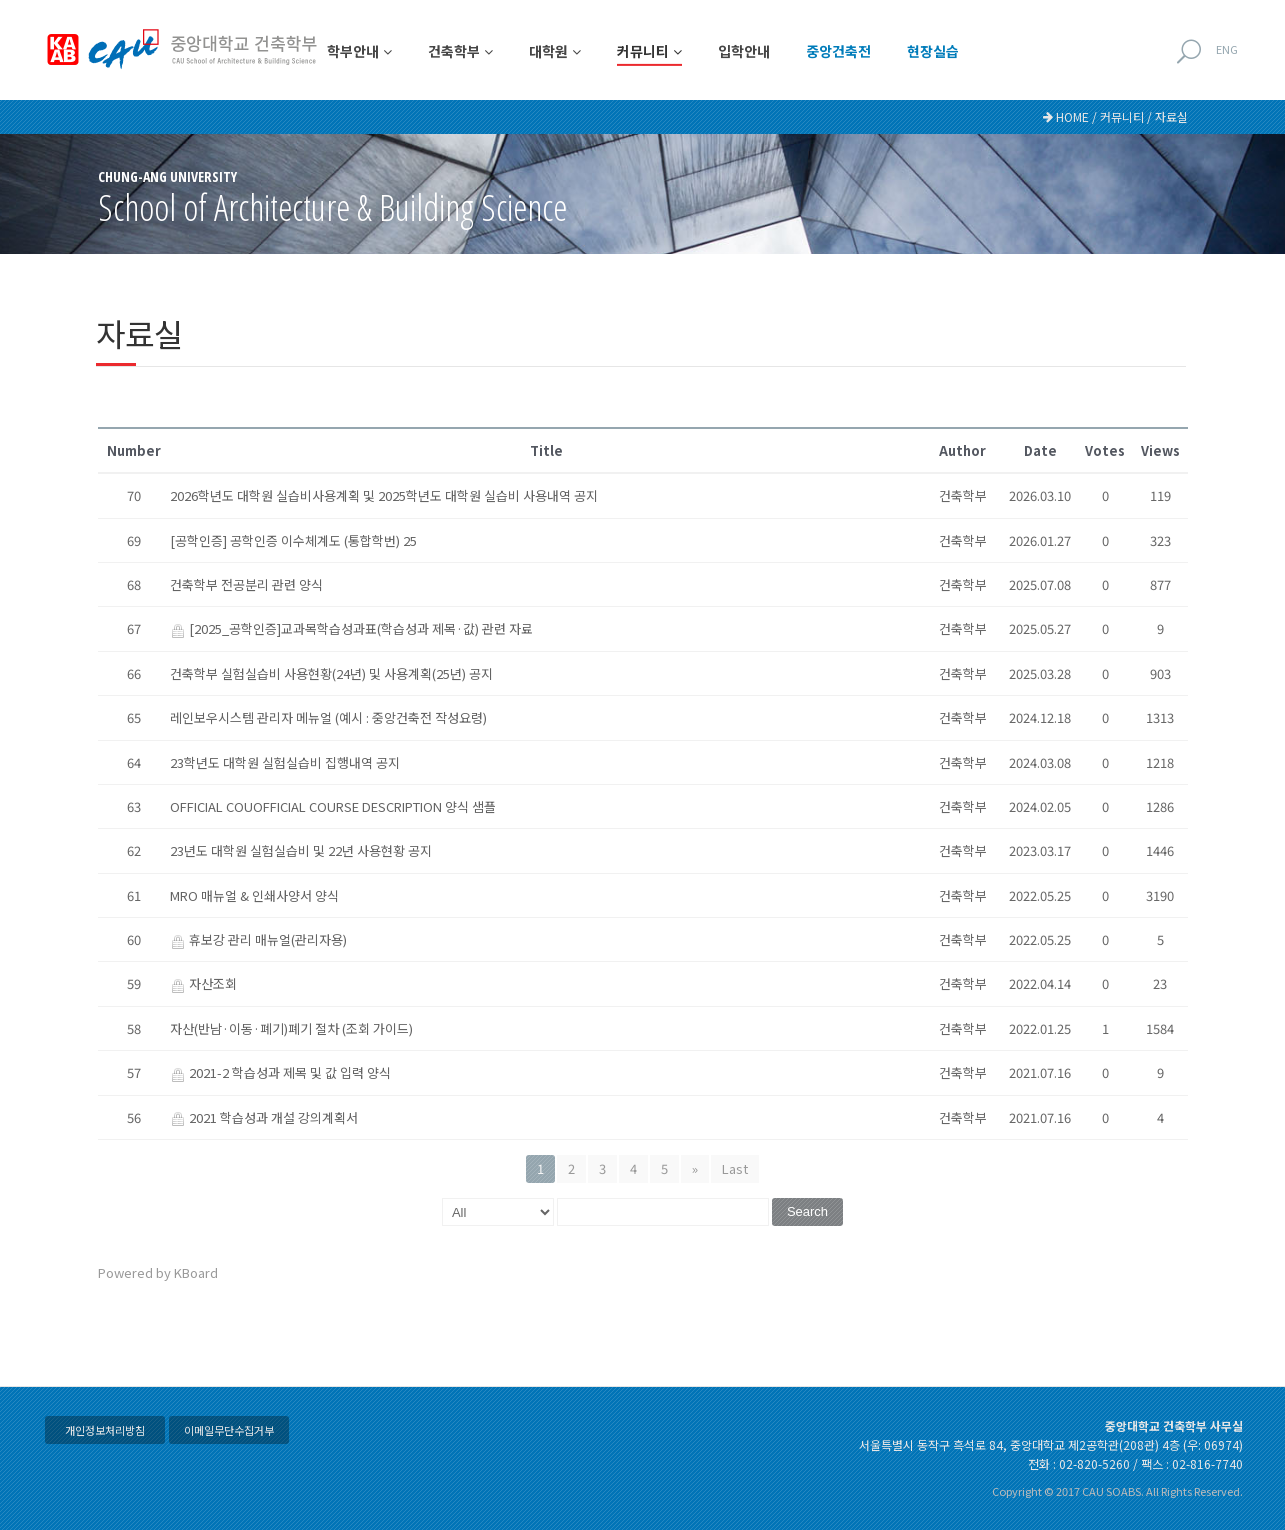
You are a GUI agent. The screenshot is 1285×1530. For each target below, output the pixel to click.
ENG (1227, 49)
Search (807, 1211)
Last (735, 1168)
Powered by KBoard (158, 1272)
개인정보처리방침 (105, 1430)
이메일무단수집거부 (229, 1430)
